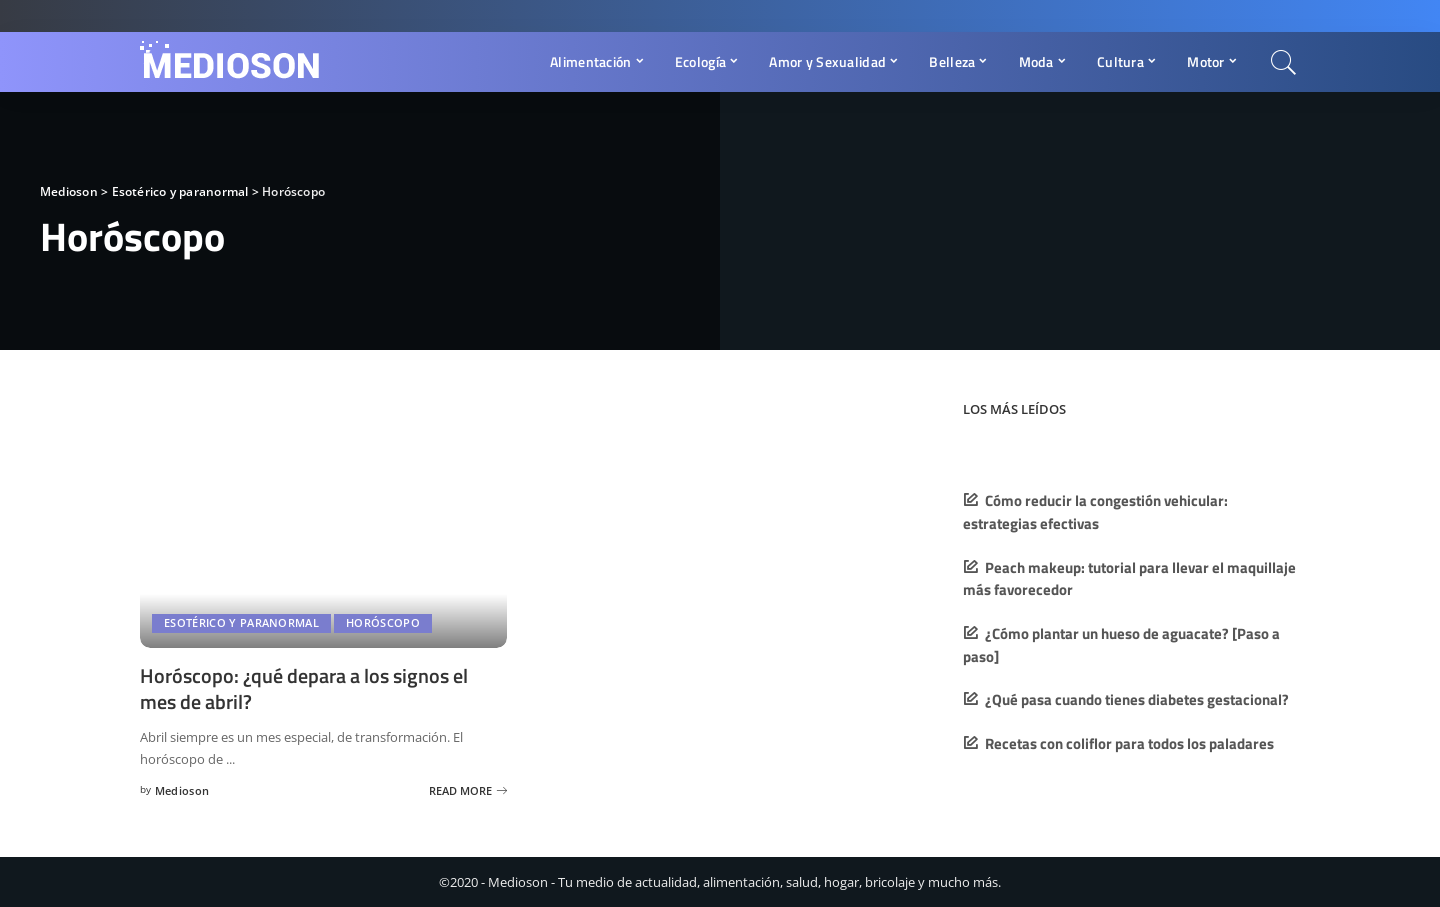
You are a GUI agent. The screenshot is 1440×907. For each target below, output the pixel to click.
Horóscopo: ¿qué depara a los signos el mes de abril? (304, 688)
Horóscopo (383, 623)
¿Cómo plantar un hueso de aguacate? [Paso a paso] (1121, 645)
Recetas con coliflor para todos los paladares (1129, 743)
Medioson (182, 788)
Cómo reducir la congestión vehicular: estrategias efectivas (1095, 512)
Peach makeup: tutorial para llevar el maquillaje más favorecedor (1129, 579)
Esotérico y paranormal (241, 623)
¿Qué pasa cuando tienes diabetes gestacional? (1137, 699)
